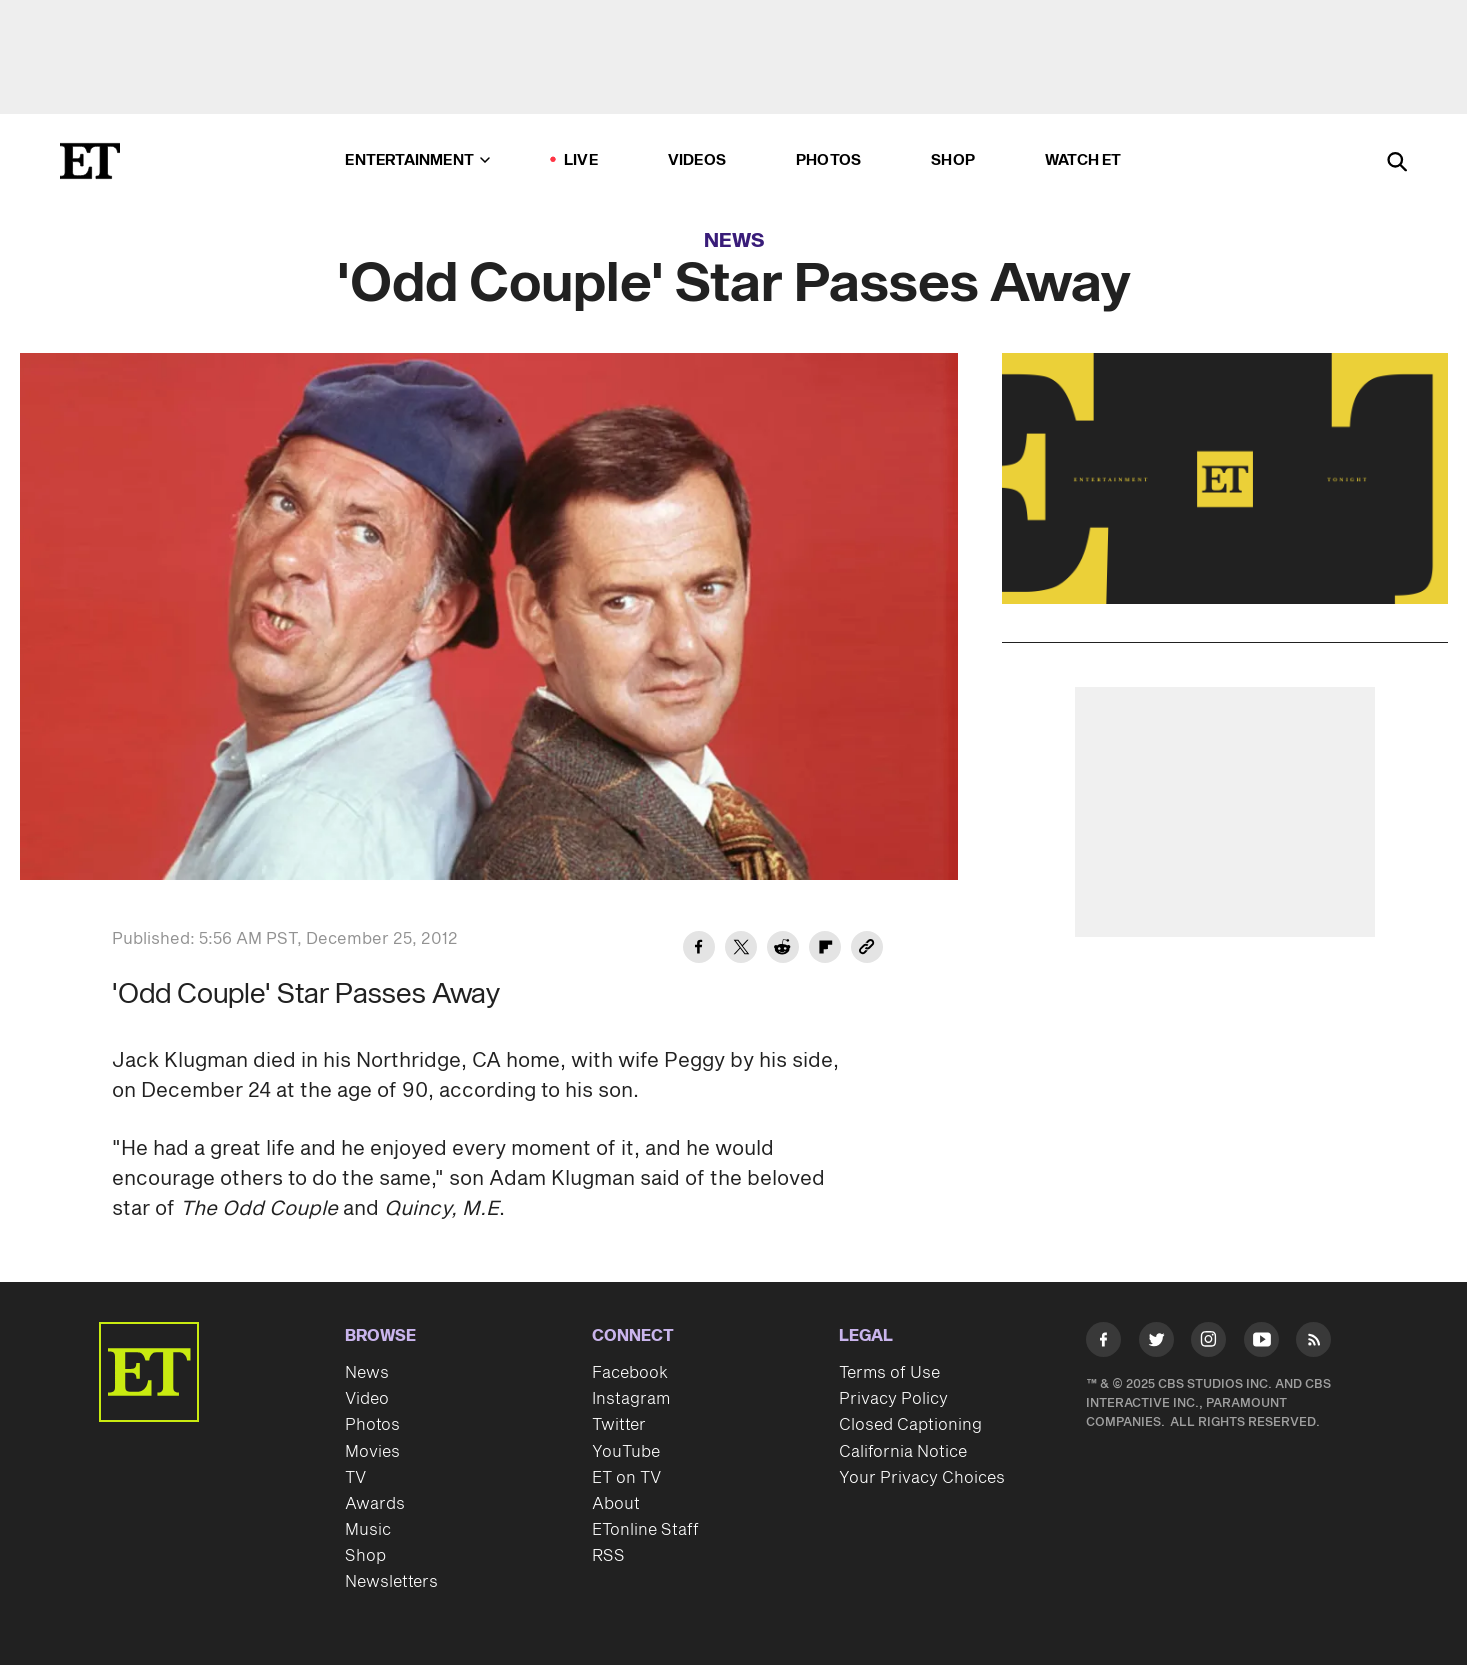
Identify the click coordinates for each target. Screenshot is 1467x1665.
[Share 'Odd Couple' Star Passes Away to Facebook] (699, 950)
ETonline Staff (645, 1530)
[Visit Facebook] (1103, 1343)
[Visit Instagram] (1208, 1343)
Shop (953, 160)
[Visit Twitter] (1156, 1343)
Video (367, 1399)
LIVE (581, 160)
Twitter (619, 1425)
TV (355, 1478)
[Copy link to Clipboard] (867, 950)
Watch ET (1083, 160)
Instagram (631, 1399)
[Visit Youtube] (1261, 1343)
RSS (608, 1556)
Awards (375, 1504)
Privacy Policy (893, 1399)
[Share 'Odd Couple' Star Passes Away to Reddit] (783, 950)
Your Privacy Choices (922, 1478)
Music (368, 1530)
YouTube (626, 1452)
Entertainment (417, 160)
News (734, 241)
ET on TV (626, 1478)
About (616, 1504)
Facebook (630, 1373)
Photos (828, 160)
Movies (372, 1452)
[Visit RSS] (1313, 1343)
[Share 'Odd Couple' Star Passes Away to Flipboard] (825, 950)
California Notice (903, 1452)
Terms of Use (889, 1373)
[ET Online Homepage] (90, 161)
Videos (697, 160)
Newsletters (391, 1582)
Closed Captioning (910, 1425)
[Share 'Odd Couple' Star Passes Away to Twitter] (741, 950)
